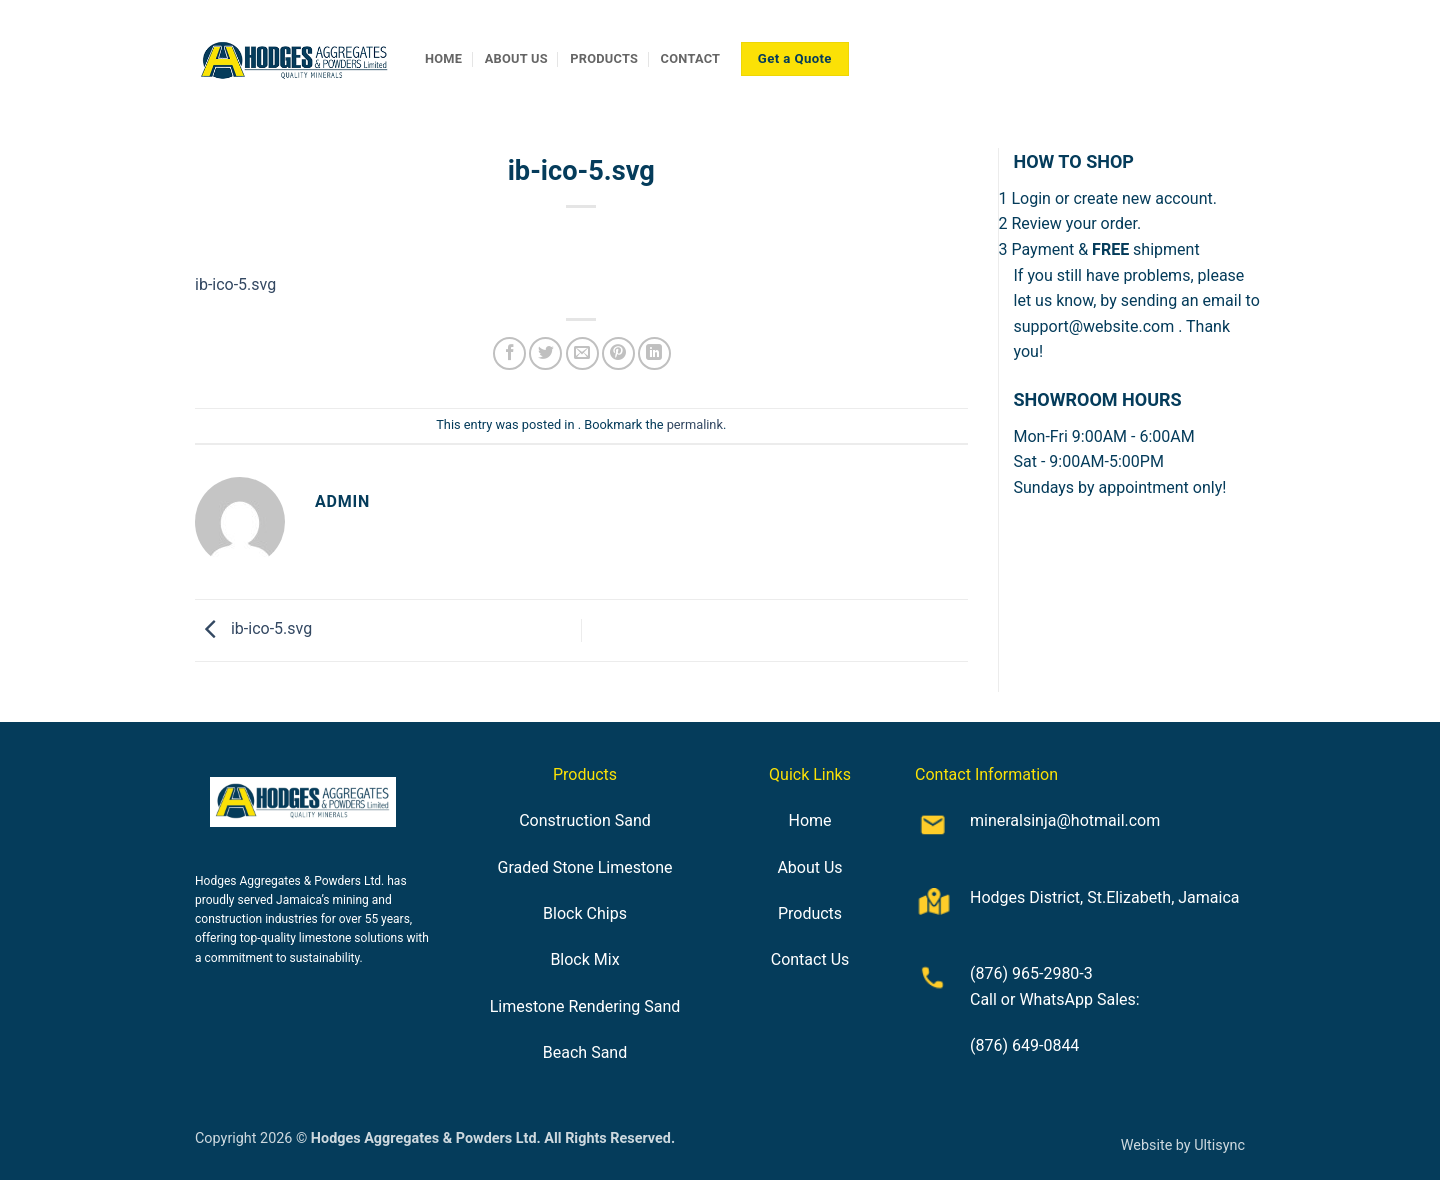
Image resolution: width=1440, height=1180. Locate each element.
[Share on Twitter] (545, 353)
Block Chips (585, 913)
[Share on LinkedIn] (654, 353)
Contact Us (810, 959)
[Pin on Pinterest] (618, 353)
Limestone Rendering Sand (585, 1006)
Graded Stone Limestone (584, 867)
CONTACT (691, 58)
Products (810, 913)
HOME (443, 58)
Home (809, 820)
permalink (695, 424)
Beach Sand (585, 1052)
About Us (809, 867)
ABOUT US (516, 58)
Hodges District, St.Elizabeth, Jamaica (1105, 897)
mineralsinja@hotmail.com (1065, 820)
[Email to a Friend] (582, 353)
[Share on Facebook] (509, 353)
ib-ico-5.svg (235, 284)
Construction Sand (585, 820)
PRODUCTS (604, 58)
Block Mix (584, 959)
